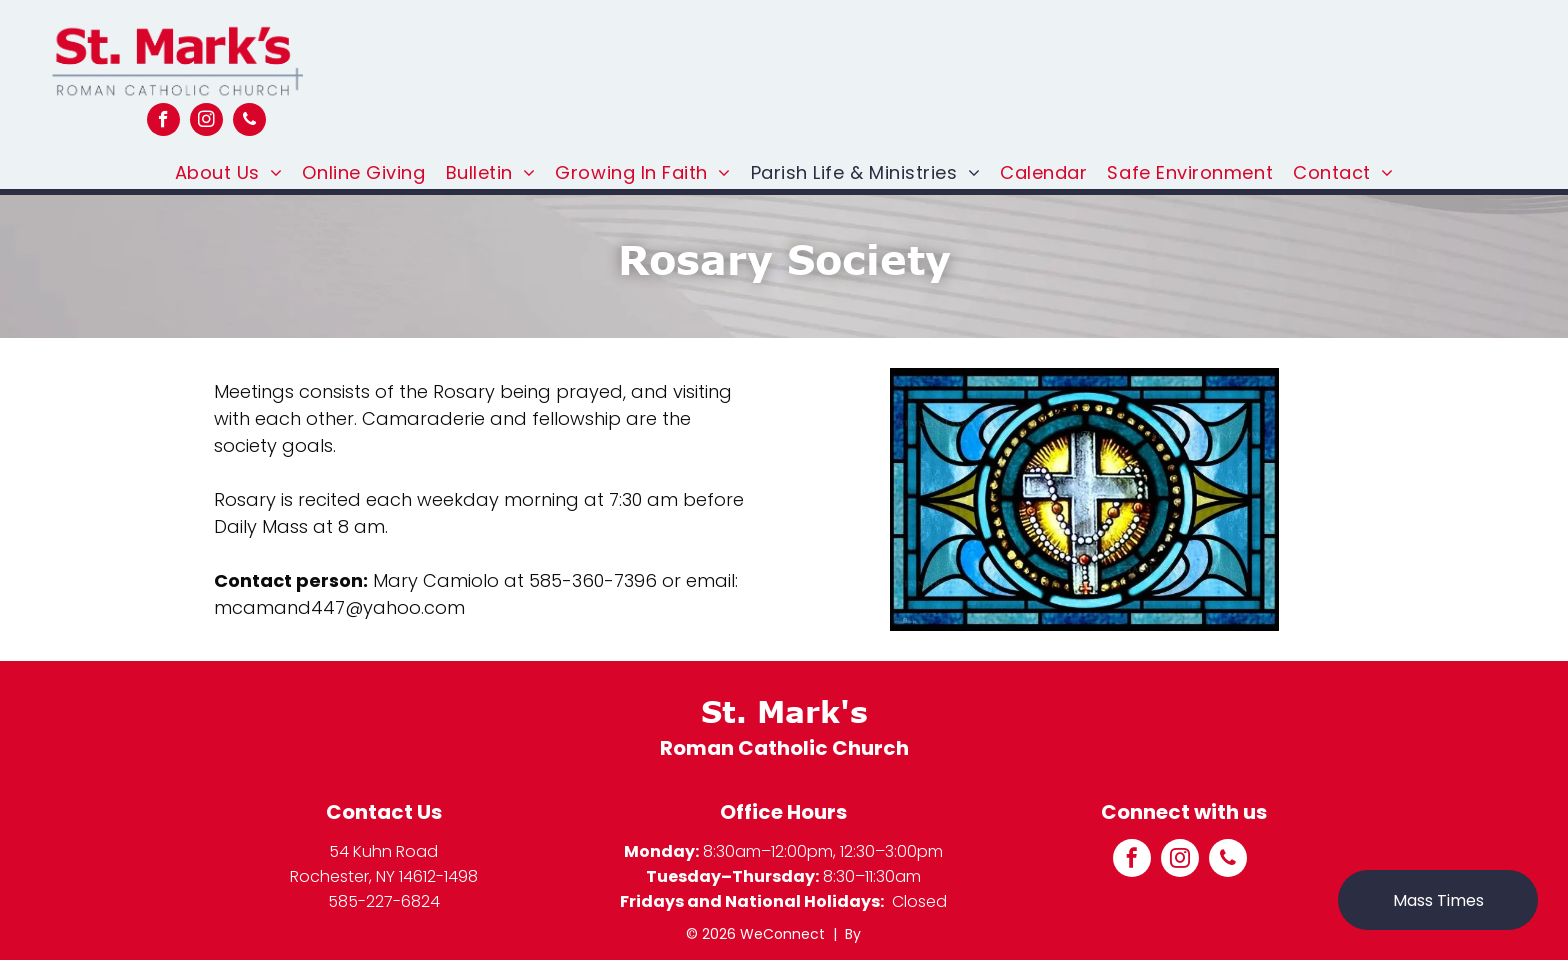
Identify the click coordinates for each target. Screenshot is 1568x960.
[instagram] (206, 122)
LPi (873, 934)
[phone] (249, 122)
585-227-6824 (384, 901)
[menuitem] (229, 172)
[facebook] (163, 122)
